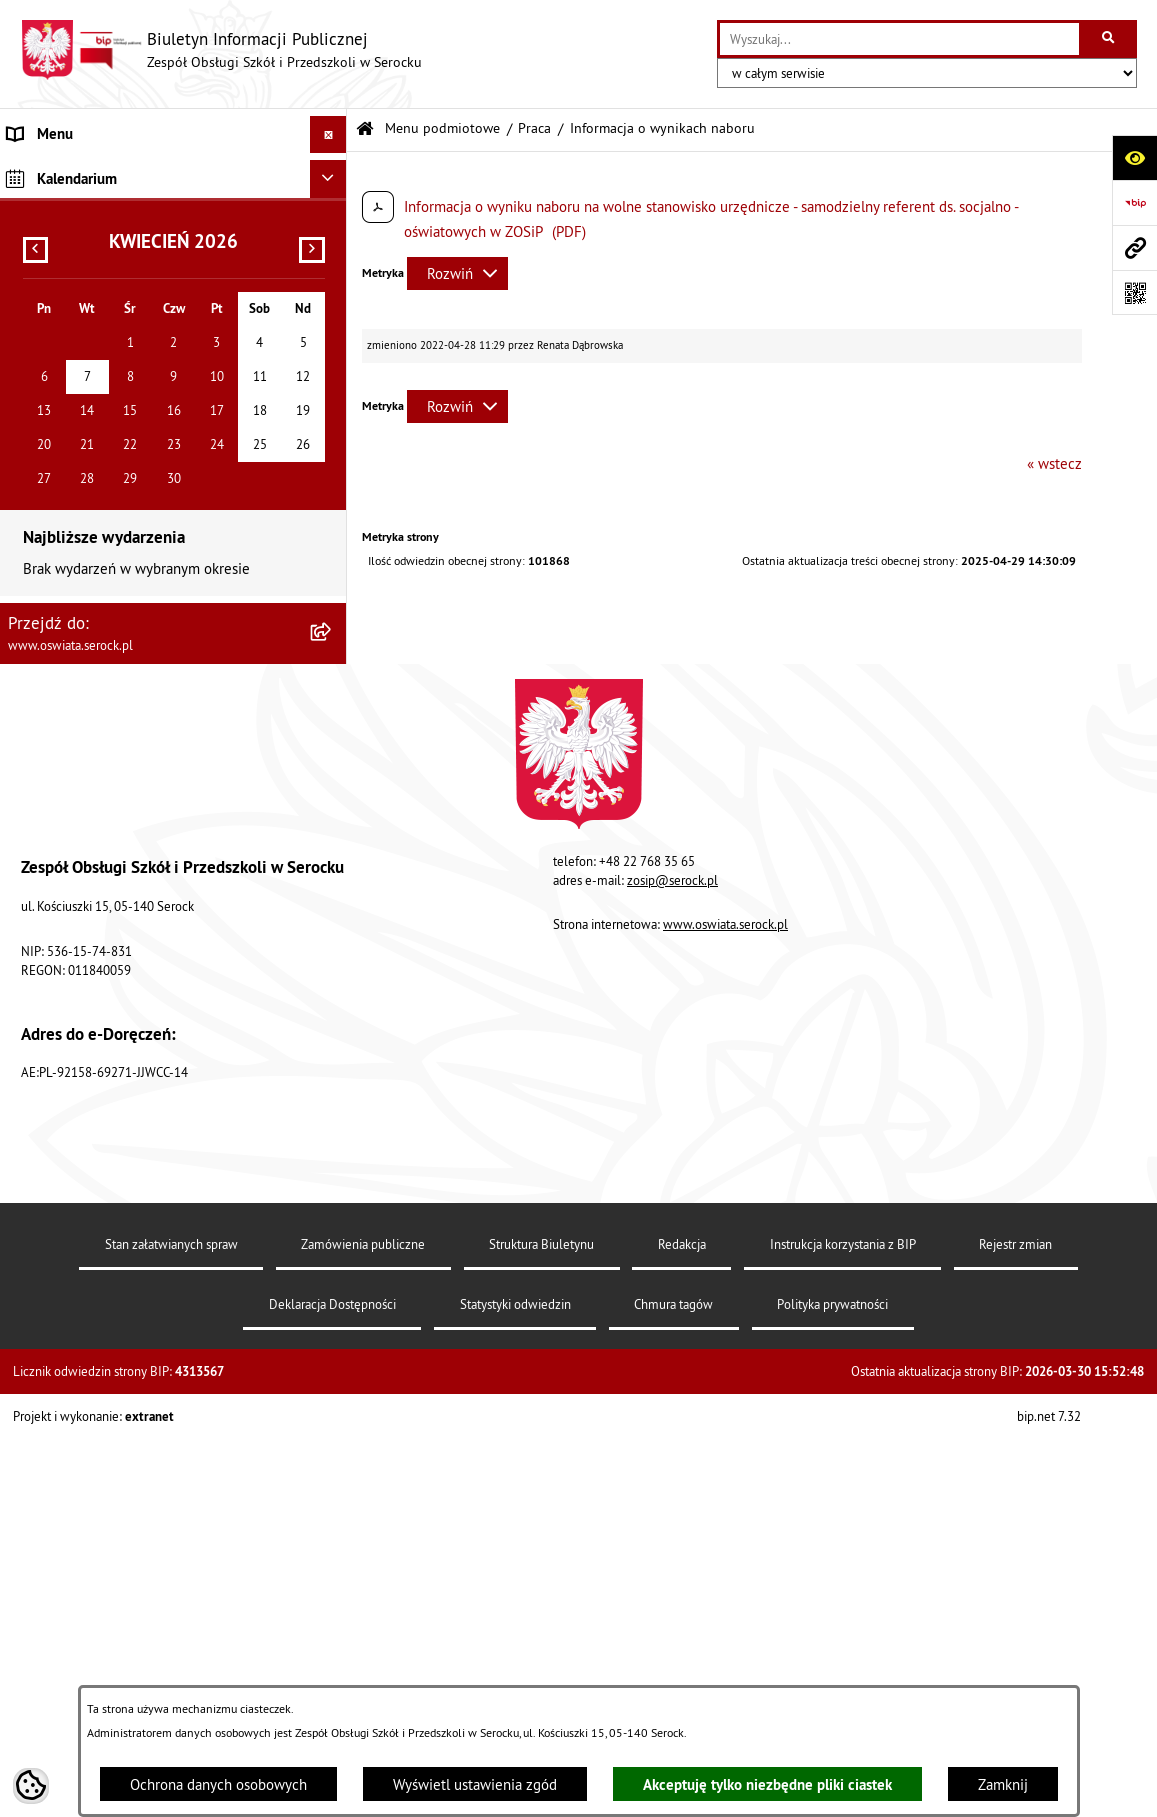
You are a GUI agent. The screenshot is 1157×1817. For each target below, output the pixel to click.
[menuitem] (173, 222)
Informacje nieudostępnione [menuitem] (97, 574)
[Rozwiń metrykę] (457, 273)
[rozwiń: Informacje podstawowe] (332, 221)
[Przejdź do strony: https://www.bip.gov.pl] (1134, 202)
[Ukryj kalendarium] (329, 732)
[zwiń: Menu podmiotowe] (332, 172)
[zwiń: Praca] (332, 373)
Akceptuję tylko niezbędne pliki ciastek (767, 1784)
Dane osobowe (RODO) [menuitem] (80, 686)
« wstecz (1054, 463)
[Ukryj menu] (329, 135)
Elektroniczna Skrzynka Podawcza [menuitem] (114, 611)
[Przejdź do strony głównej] (221, 50)
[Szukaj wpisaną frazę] (1109, 39)
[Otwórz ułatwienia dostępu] (1134, 157)
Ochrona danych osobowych (218, 1784)
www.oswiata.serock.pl (725, 1477)
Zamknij (1003, 1784)
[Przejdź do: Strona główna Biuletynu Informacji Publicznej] (365, 129)
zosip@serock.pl (672, 1433)
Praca (534, 128)
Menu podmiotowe (442, 128)
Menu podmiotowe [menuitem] (68, 171)
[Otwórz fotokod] (1134, 292)
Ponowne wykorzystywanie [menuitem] (93, 649)
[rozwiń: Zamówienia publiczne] (332, 322)
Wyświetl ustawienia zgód (475, 1784)
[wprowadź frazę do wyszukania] (899, 39)
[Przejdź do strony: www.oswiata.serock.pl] (1134, 247)
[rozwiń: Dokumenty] (332, 272)
